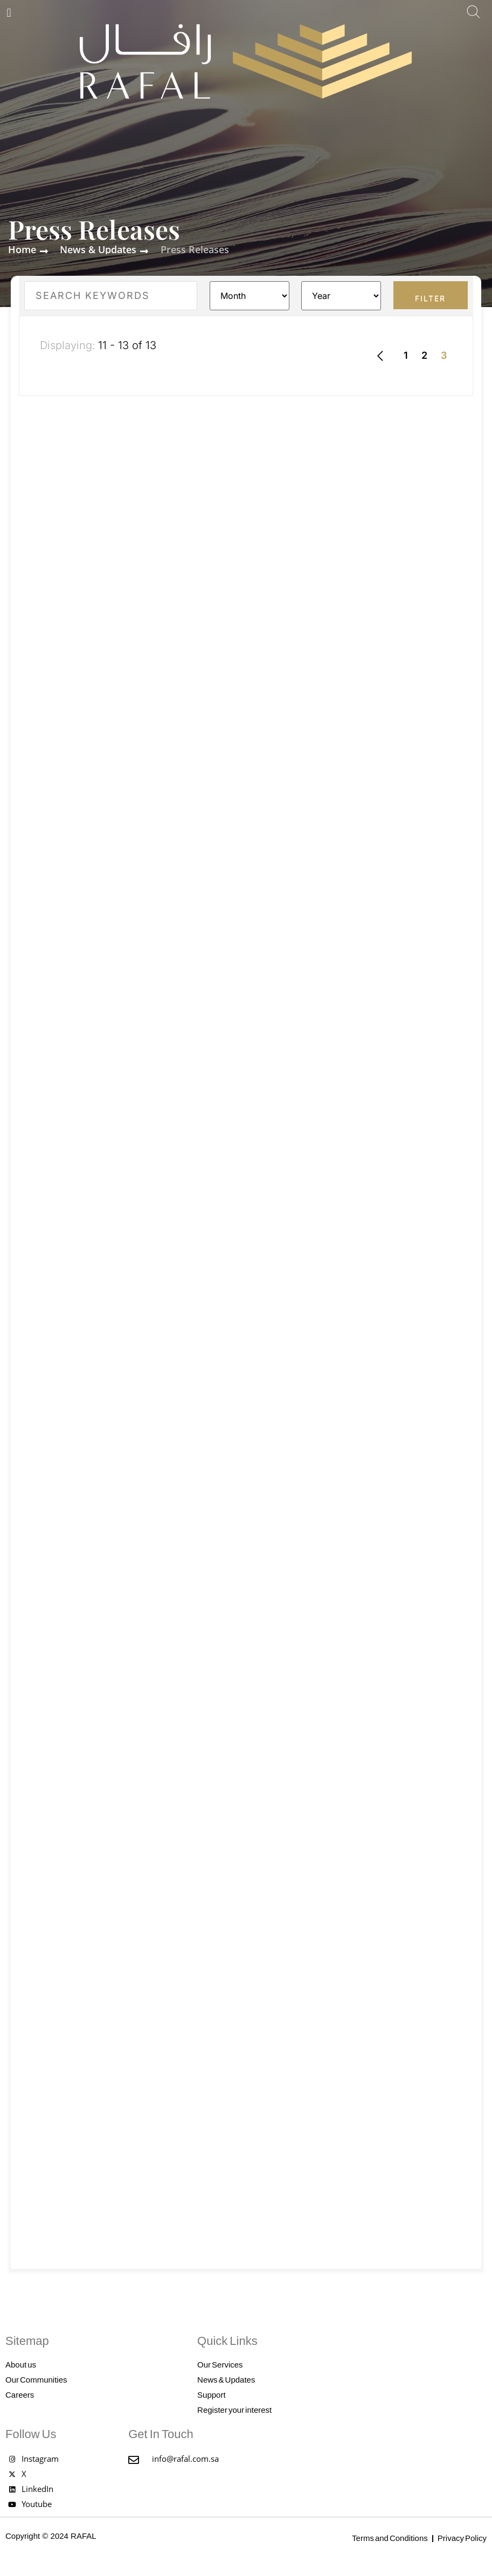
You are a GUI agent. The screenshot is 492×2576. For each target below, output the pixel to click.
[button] (9, 13)
